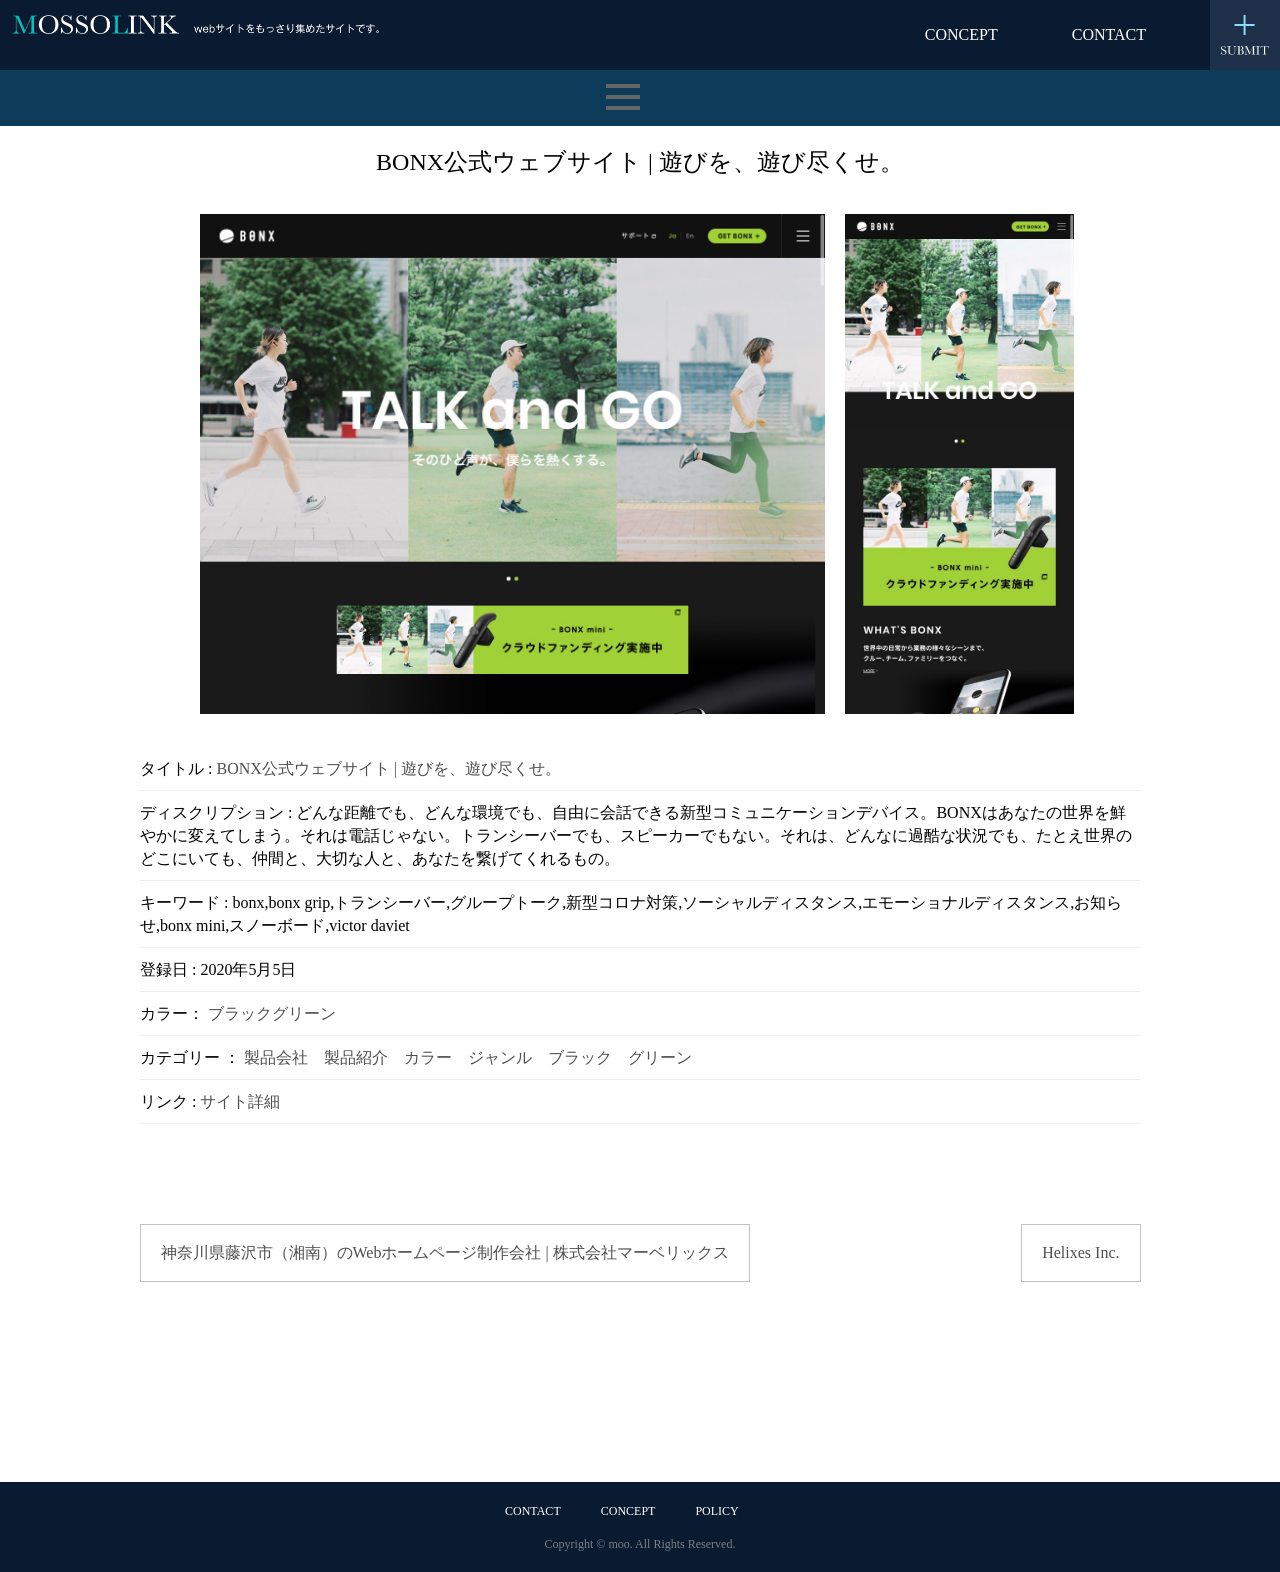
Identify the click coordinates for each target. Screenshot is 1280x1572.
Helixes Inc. (1080, 1252)
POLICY (716, 1511)
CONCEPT (961, 34)
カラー (428, 1057)
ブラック (240, 1013)
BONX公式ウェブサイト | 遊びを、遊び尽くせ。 (388, 768)
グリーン (304, 1013)
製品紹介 (356, 1057)
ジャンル (500, 1057)
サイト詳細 (240, 1101)
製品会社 (276, 1057)
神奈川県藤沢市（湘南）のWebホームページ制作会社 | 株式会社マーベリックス (445, 1252)
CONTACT (1109, 34)
